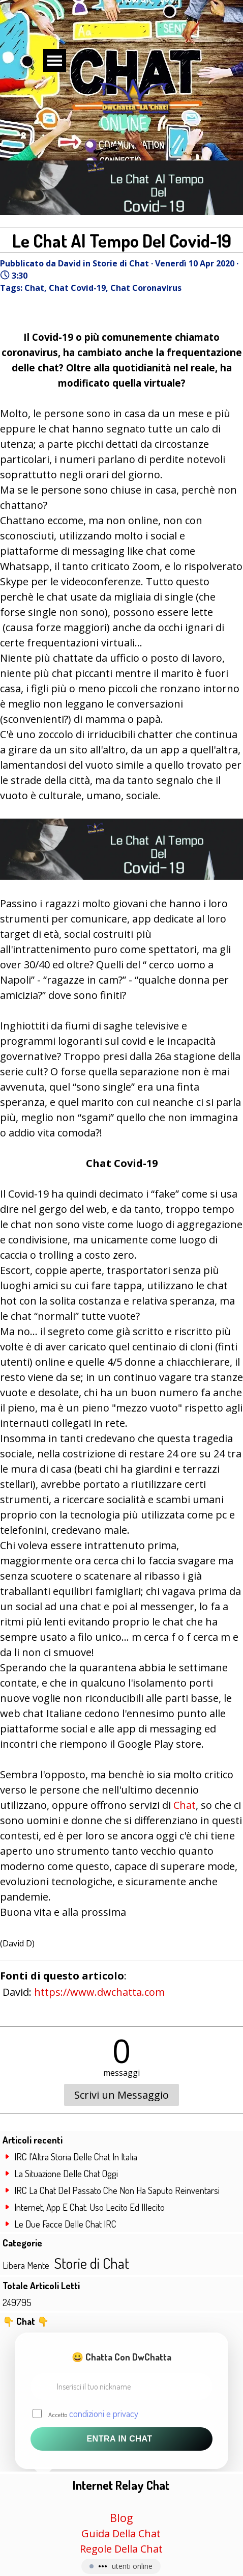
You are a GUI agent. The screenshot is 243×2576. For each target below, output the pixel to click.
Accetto (93, 2413)
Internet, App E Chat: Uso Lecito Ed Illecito (89, 2207)
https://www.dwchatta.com (99, 1992)
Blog (121, 2517)
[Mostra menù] (54, 60)
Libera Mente (26, 2265)
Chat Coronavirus (145, 287)
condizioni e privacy (103, 2413)
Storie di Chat (91, 2263)
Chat (34, 287)
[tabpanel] (121, 2516)
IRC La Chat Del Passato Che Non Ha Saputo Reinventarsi (117, 2190)
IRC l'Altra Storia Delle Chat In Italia (75, 2156)
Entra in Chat (119, 2438)
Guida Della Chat (121, 2533)
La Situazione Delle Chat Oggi (66, 2173)
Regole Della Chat (121, 2549)
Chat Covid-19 (77, 287)
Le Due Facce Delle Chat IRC (65, 2224)
